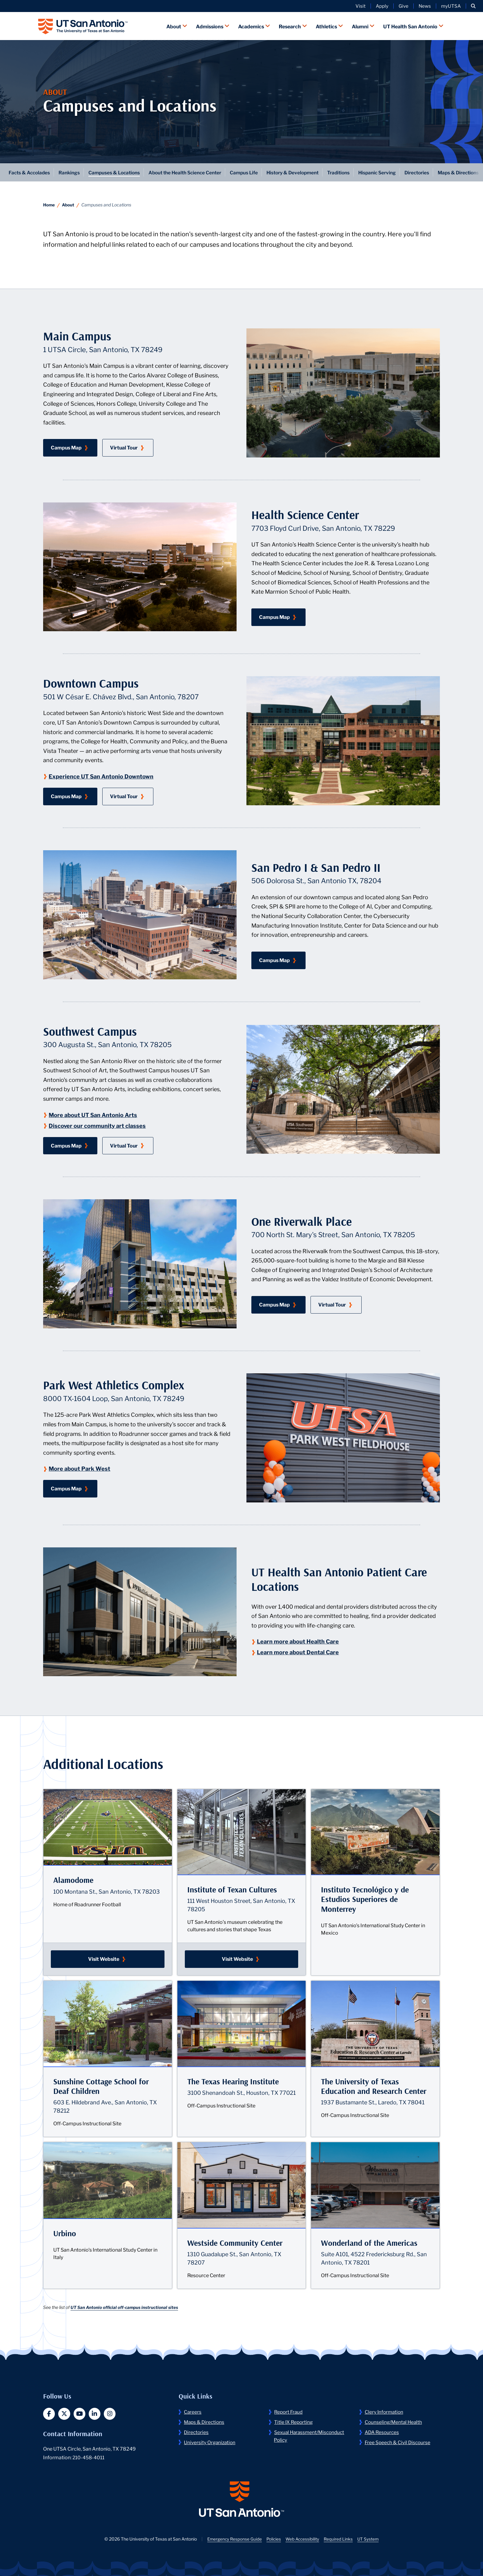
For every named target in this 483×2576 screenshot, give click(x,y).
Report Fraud (289, 2410)
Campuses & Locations (117, 171)
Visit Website (126, 1957)
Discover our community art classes (98, 1125)
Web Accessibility (303, 2540)
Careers (193, 2410)
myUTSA (451, 5)
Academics (251, 25)
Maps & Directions (205, 2420)
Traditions (351, 171)
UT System (369, 2540)
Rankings (71, 171)
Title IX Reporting (294, 2420)
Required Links (339, 2540)
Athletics (326, 25)
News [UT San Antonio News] (425, 5)
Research (290, 25)
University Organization (210, 2441)
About (173, 25)
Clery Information (385, 2410)
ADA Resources (382, 2431)
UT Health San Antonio (410, 25)
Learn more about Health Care (299, 1640)
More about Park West (80, 1468)
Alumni (360, 25)
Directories (433, 171)
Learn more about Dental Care (299, 1651)
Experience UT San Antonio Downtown (102, 775)
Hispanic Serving (391, 171)
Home (49, 204)
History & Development (303, 171)
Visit (360, 5)
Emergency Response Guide (233, 2540)
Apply (382, 5)
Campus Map (74, 446)
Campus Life (252, 171)
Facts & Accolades (30, 171)
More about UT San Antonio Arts (94, 1114)
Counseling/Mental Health (394, 2420)
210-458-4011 (88, 2456)
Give (403, 5)
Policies (273, 2540)
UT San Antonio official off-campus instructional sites (126, 2306)
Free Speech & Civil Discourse (398, 2441)
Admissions (209, 25)
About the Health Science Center (191, 171)
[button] (473, 6)
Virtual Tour (131, 446)
